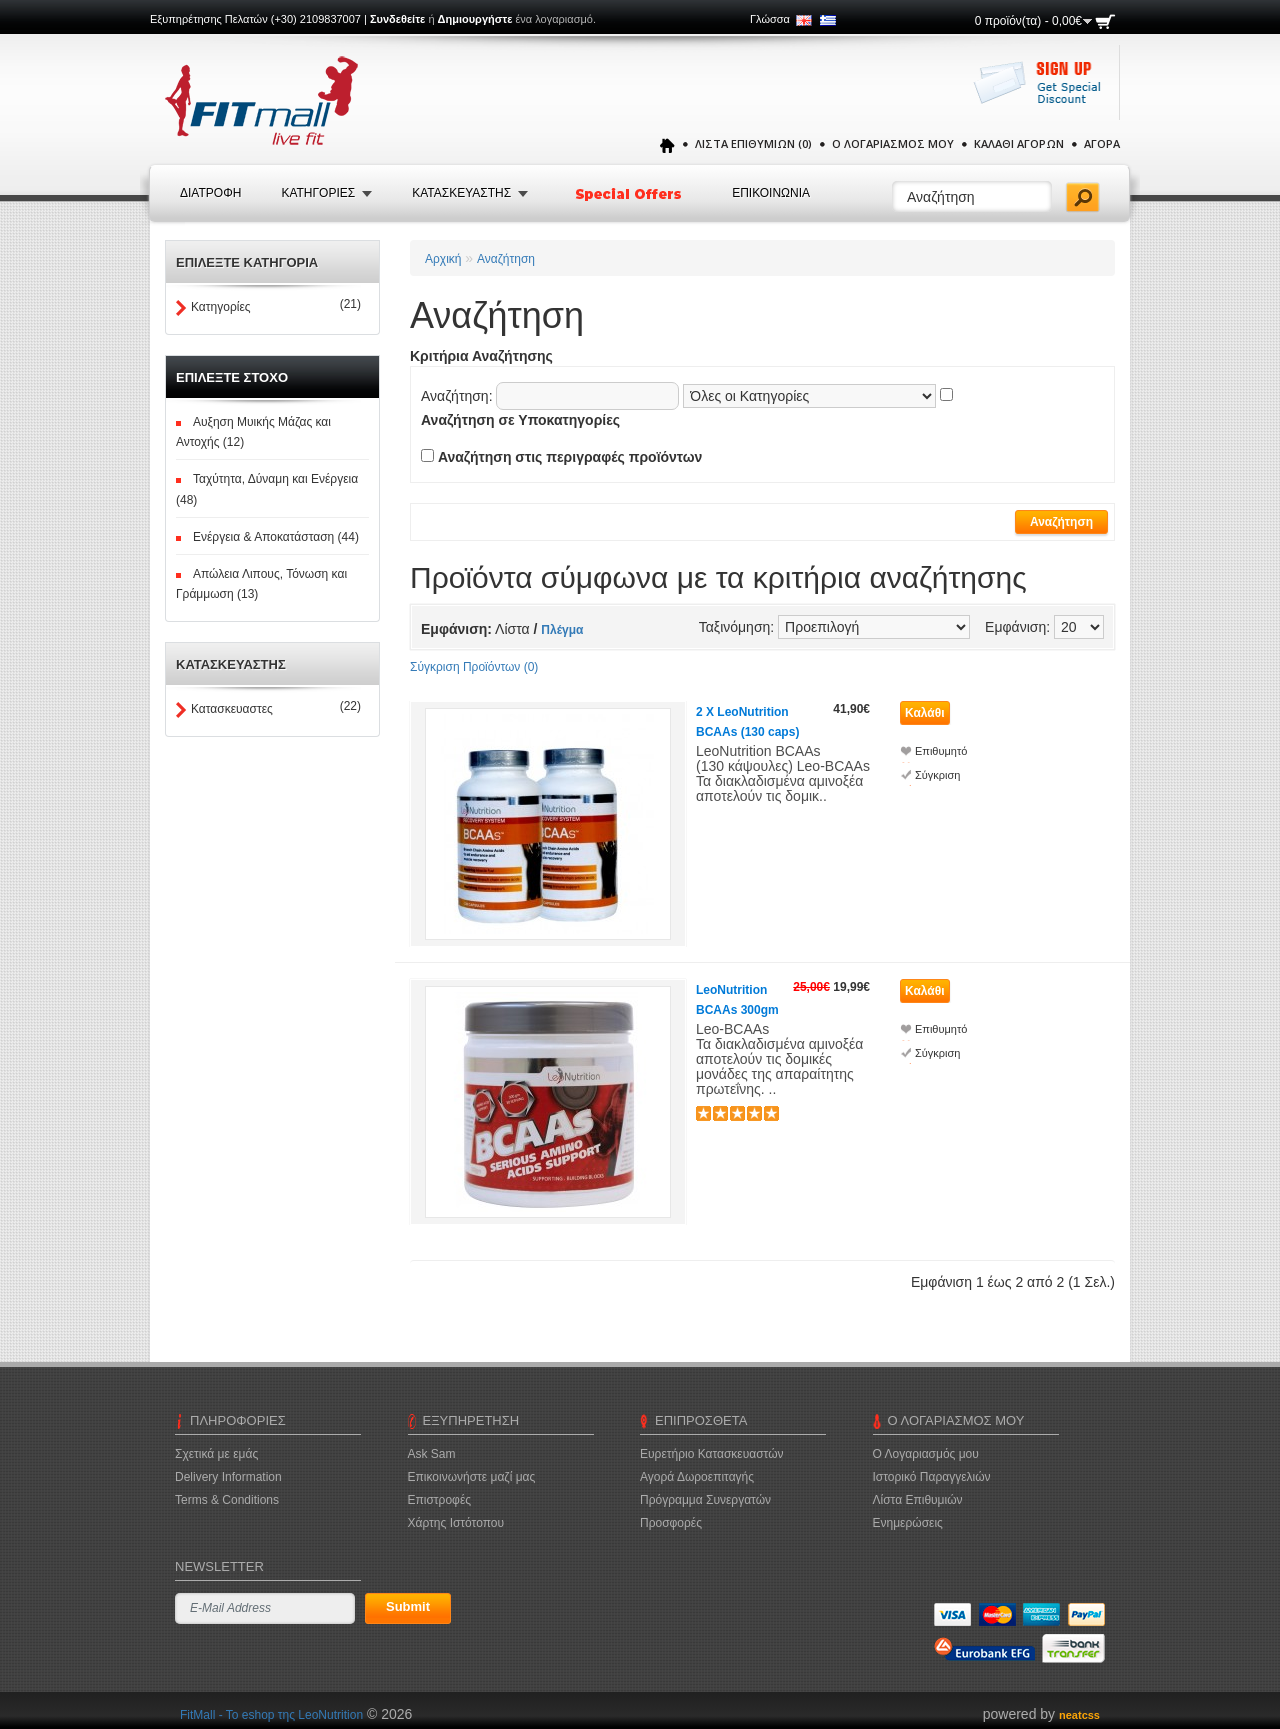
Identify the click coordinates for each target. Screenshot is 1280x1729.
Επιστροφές (440, 1500)
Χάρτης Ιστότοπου (456, 1523)
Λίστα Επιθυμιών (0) (753, 143)
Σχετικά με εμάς (216, 1454)
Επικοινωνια (771, 193)
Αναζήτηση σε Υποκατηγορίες (520, 420)
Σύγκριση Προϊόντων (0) (474, 667)
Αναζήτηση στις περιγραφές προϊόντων (570, 457)
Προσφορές (671, 1523)
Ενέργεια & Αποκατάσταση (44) (276, 537)
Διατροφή (210, 193)
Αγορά (1102, 143)
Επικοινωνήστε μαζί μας (472, 1477)
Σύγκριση (937, 775)
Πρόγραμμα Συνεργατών (705, 1500)
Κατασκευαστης (461, 193)
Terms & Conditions (227, 1500)
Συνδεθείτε (397, 19)
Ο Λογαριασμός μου (893, 143)
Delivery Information (228, 1477)
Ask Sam (432, 1454)
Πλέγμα (562, 630)
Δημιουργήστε (475, 19)
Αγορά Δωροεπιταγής (697, 1477)
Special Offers (630, 194)
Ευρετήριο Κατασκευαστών (712, 1454)
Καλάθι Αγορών (1019, 143)
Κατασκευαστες (232, 709)
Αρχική (443, 259)
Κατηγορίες (221, 307)
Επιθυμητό (941, 751)
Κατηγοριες (318, 193)
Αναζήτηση (506, 259)
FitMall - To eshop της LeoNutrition (271, 1715)
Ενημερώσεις (908, 1523)
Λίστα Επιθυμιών (918, 1500)
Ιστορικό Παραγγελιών (932, 1477)
